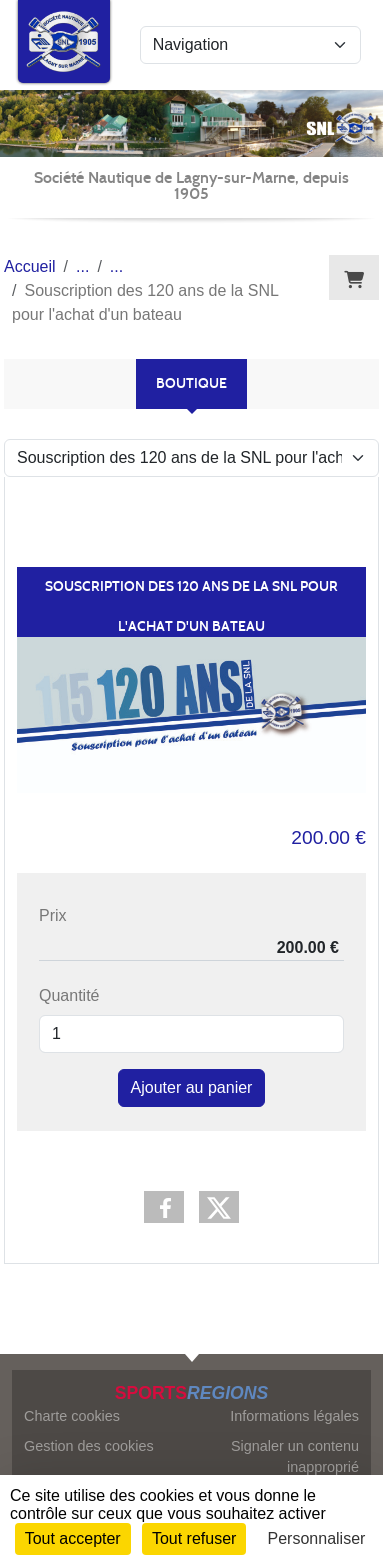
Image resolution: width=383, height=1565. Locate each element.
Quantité (69, 995)
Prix (53, 915)
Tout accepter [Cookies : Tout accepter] (73, 1538)
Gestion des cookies (89, 1446)
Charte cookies (72, 1416)
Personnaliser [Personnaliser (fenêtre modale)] (317, 1538)
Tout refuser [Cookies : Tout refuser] (194, 1538)
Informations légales (294, 1416)
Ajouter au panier (192, 1087)
